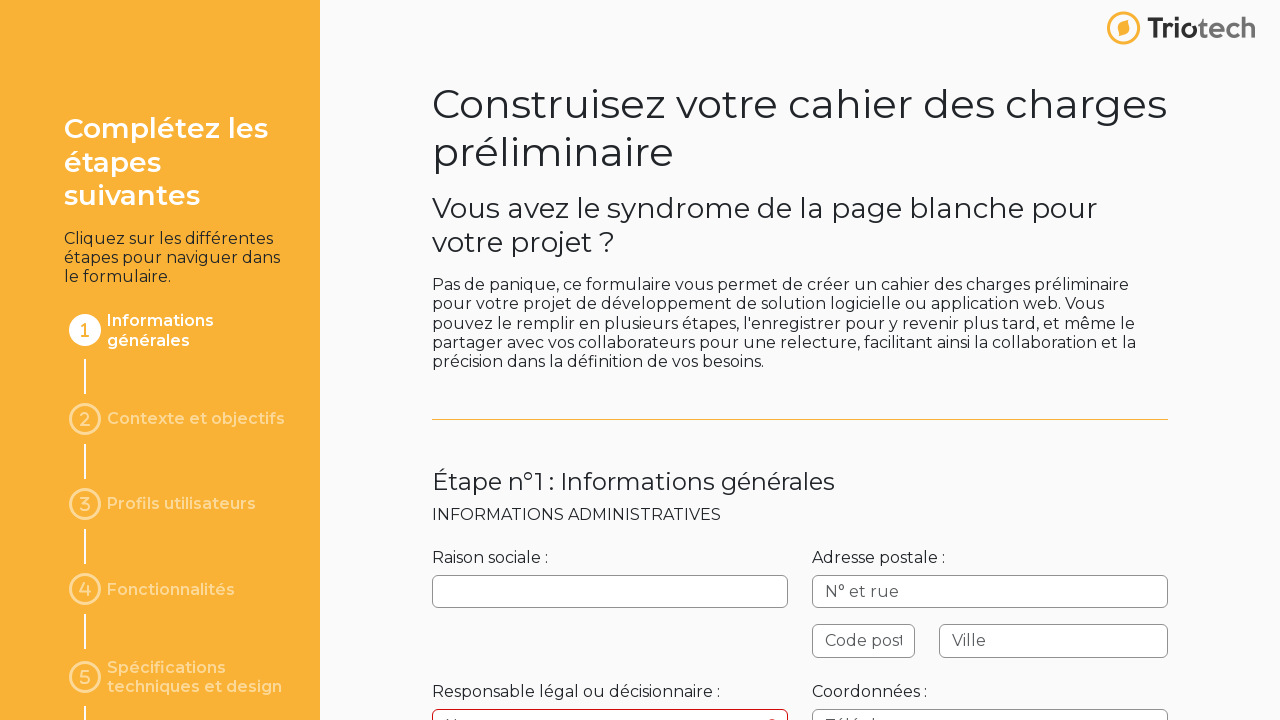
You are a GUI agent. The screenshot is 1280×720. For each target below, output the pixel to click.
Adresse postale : (878, 557)
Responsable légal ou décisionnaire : (576, 691)
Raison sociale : (490, 557)
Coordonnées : (869, 691)
